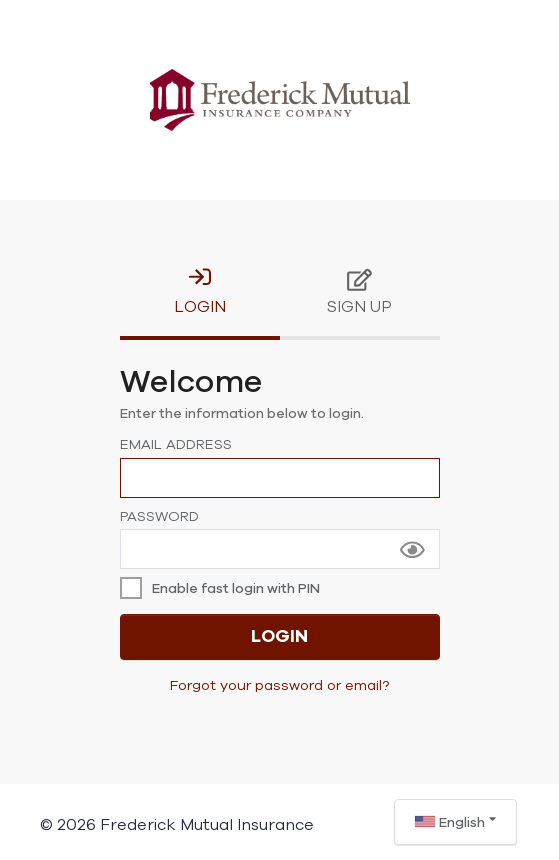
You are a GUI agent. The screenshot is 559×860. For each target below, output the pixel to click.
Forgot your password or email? (279, 686)
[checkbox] (225, 589)
